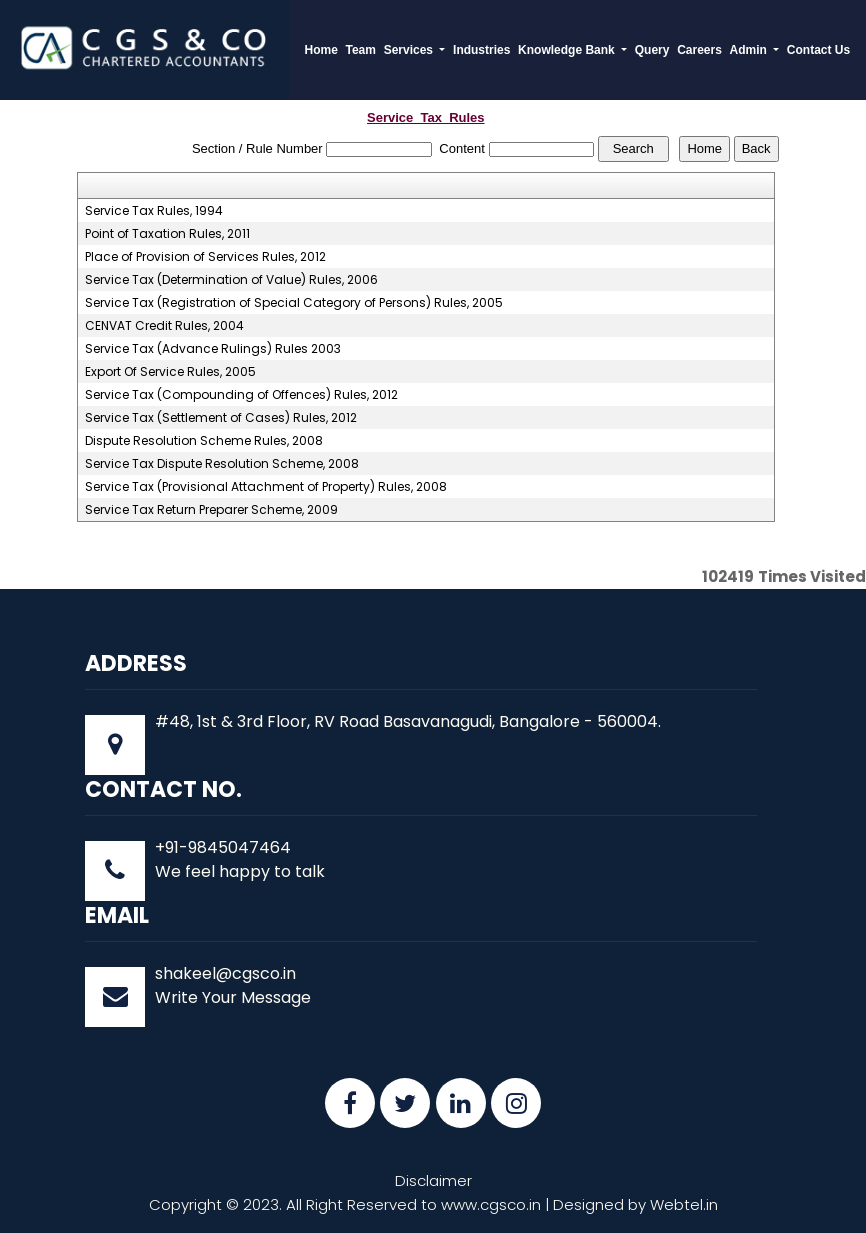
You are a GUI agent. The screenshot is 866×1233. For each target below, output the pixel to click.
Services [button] (410, 50)
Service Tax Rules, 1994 (154, 211)
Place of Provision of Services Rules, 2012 (205, 257)
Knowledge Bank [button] (568, 50)
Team (361, 50)
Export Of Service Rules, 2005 (170, 372)
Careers (699, 50)
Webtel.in (684, 1204)
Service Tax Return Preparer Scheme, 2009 (211, 510)
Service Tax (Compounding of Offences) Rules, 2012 (241, 395)
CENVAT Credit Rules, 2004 (164, 326)
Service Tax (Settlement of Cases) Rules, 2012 (221, 418)
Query (652, 50)
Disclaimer (433, 1180)
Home (321, 50)
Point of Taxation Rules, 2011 (167, 234)
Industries (481, 50)
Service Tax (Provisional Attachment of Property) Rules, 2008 (266, 487)
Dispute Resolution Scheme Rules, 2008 (204, 441)
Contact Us (818, 50)
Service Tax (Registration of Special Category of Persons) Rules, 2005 (294, 303)
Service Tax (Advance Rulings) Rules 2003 (213, 349)
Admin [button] (749, 50)
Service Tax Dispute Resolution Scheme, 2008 (222, 464)
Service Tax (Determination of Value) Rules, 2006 (231, 280)
